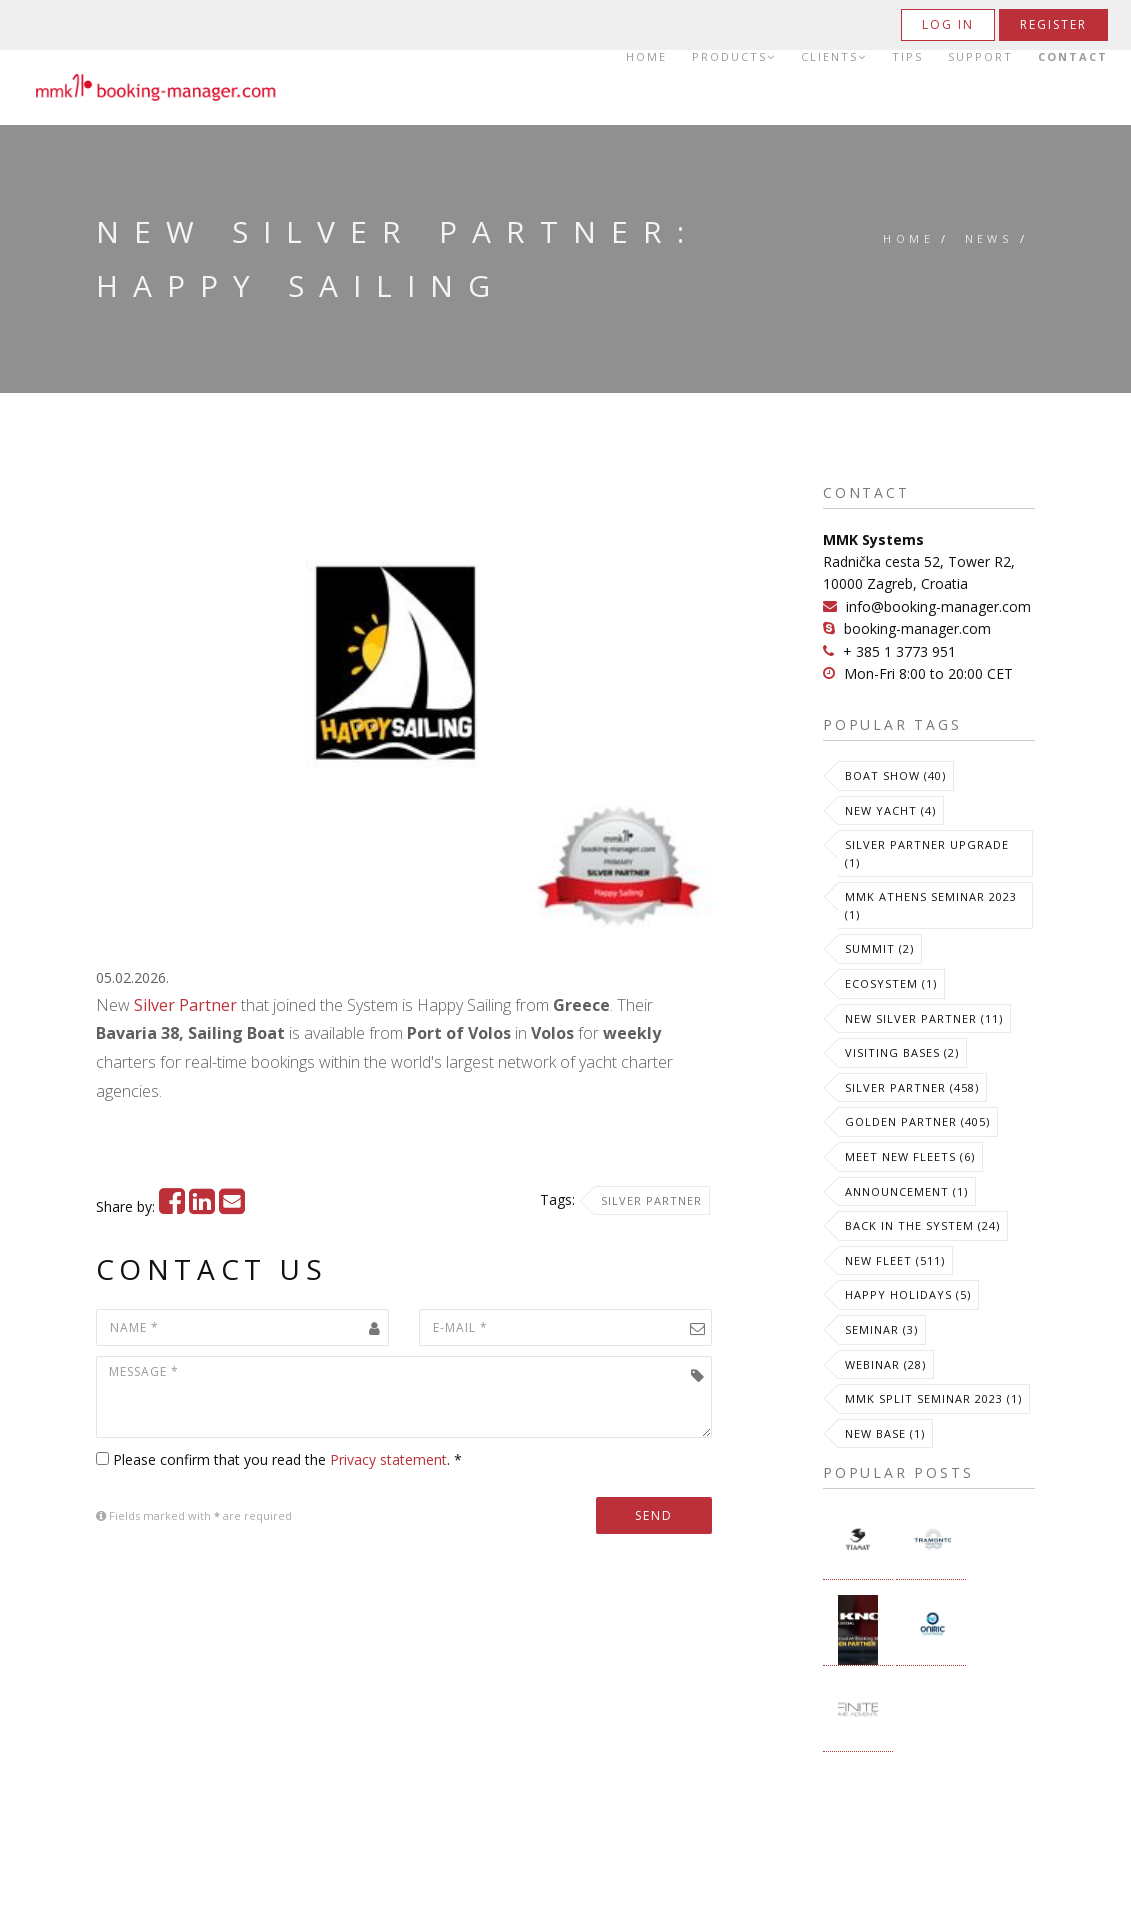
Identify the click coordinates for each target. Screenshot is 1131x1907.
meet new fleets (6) (910, 1156)
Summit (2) (879, 948)
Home (646, 57)
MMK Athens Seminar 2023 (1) (931, 905)
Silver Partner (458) (912, 1087)
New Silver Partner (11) (924, 1018)
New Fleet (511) (895, 1260)
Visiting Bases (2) (902, 1052)
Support (980, 57)
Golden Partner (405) (917, 1121)
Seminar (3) (881, 1329)
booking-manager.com (917, 628)
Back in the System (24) (922, 1225)
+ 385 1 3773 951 (899, 651)
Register (1053, 24)
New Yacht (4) (890, 810)
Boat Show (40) (895, 775)
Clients (834, 57)
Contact (1073, 57)
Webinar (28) (885, 1364)
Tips (907, 57)
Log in (948, 24)
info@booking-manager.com (938, 606)
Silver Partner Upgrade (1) (927, 853)
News (989, 238)
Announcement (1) (906, 1191)
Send (654, 1515)
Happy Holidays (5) (908, 1294)
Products (734, 57)
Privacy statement (388, 1459)
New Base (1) (885, 1433)
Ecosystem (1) (891, 983)
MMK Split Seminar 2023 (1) (933, 1398)
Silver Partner (185, 1005)
